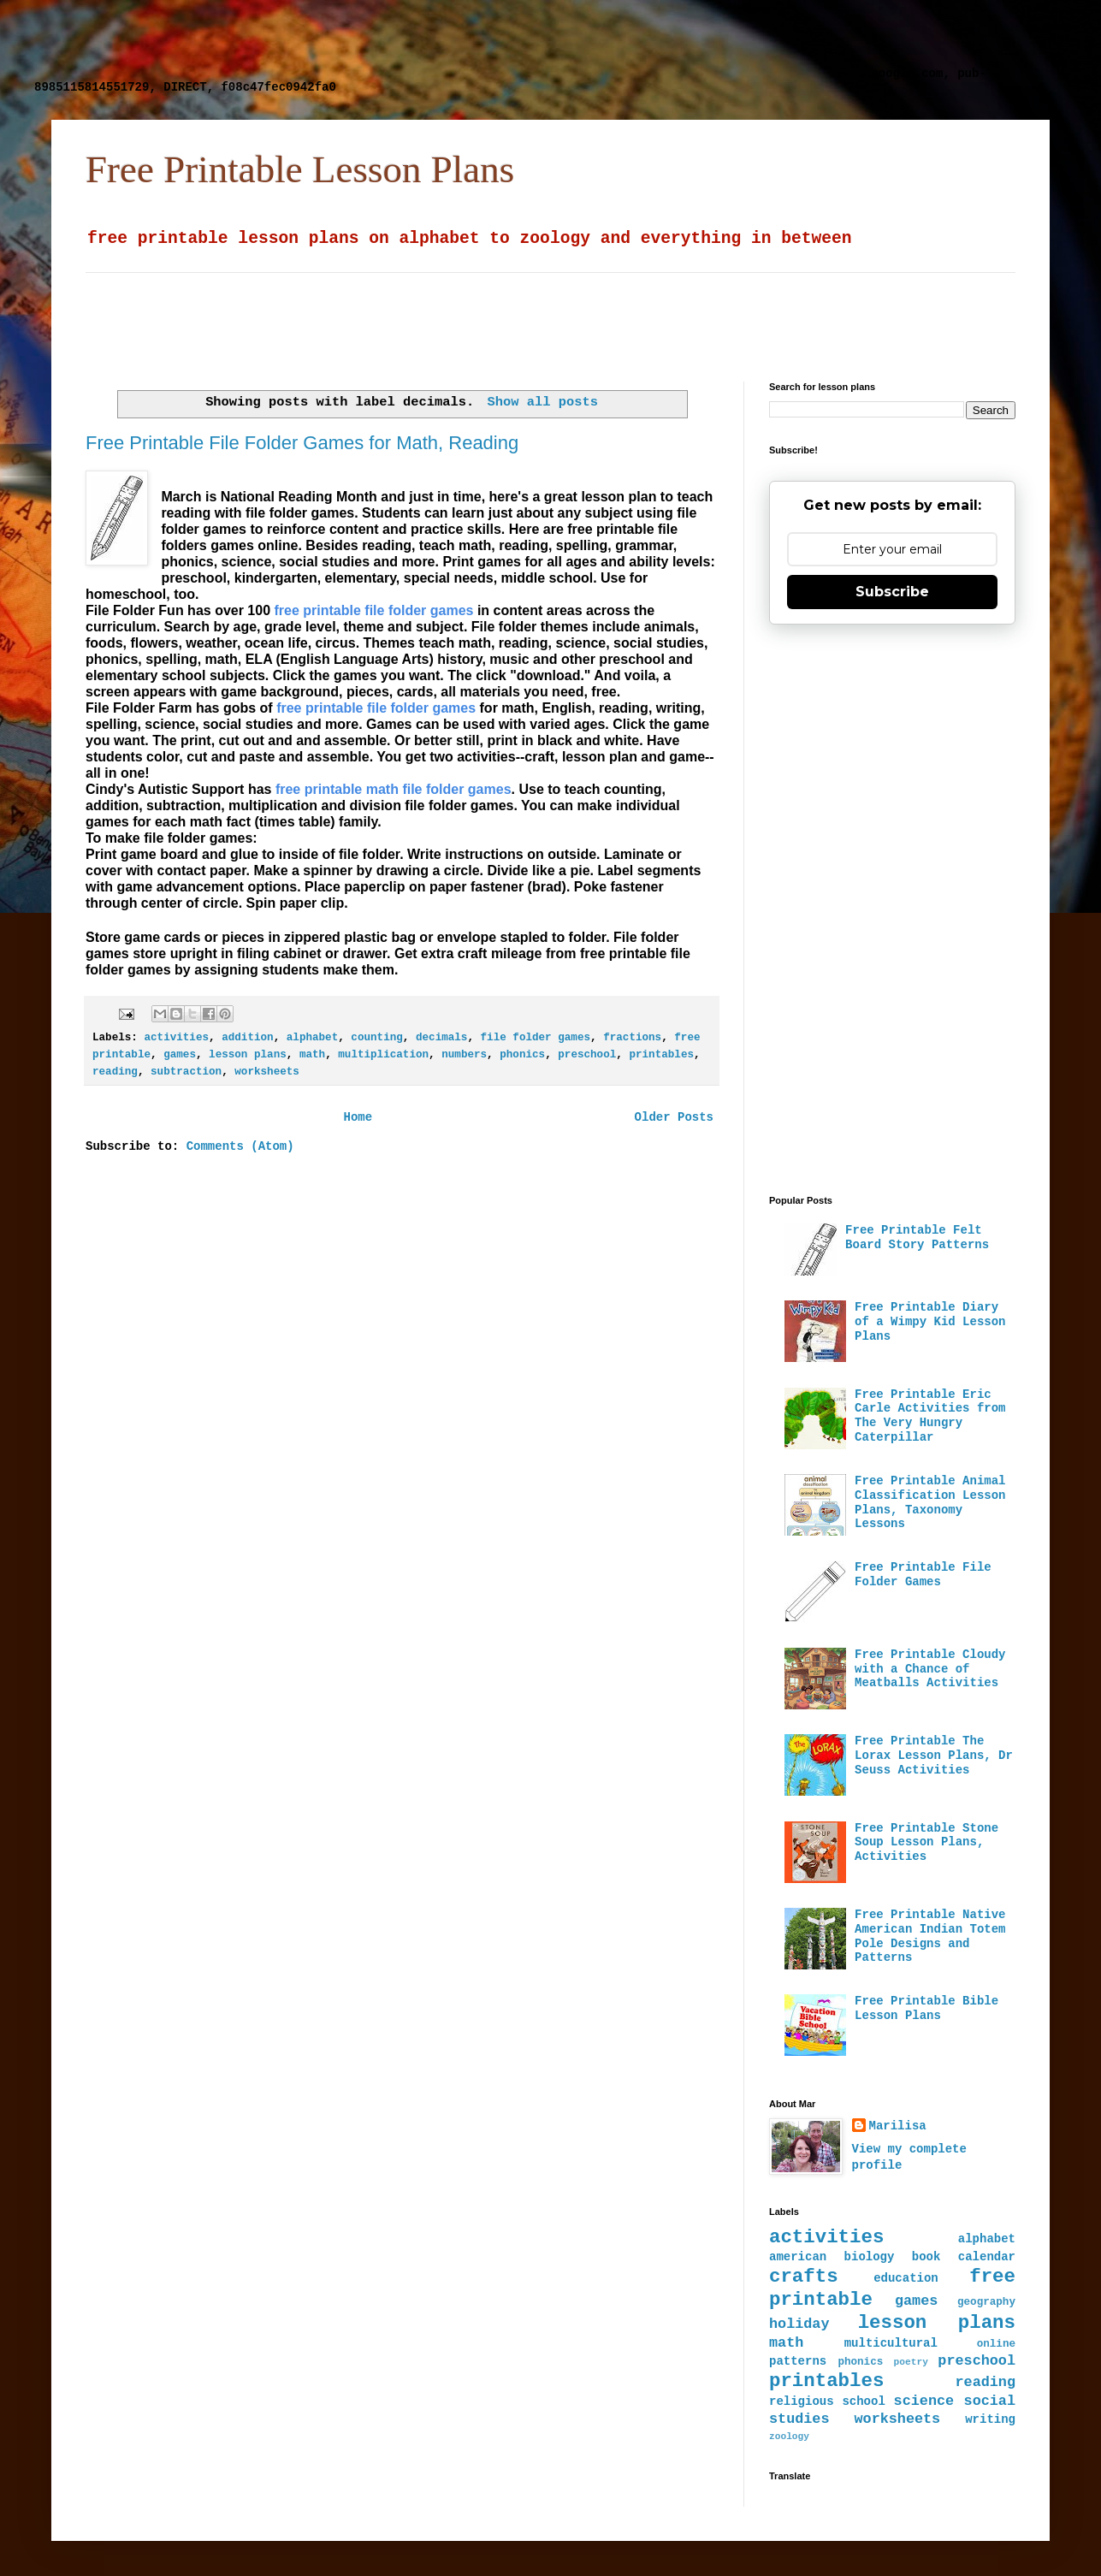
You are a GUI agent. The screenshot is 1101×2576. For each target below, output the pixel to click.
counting (376, 1038)
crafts (803, 2276)
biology (869, 2257)
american (797, 2257)
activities (176, 1038)
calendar (986, 2257)
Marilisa (897, 2126)
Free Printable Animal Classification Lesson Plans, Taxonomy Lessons (930, 1502)
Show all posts (543, 402)
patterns (797, 2361)
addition (247, 1038)
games (179, 1055)
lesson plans (248, 1055)
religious (801, 2401)
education (905, 2278)
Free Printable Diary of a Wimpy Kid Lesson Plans (930, 1321)
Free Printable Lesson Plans (300, 169)
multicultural (891, 2343)
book (926, 2257)
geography (986, 2302)
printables (661, 1055)
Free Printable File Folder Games (923, 1574)
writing (990, 2419)
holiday (799, 2324)
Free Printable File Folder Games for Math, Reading (302, 442)
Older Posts (674, 1117)
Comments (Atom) (240, 1146)
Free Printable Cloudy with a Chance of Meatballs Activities (930, 1669)
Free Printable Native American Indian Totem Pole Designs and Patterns (930, 1936)
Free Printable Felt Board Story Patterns (917, 1237)
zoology (789, 2436)
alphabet (312, 1038)
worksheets (266, 1072)
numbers (464, 1055)
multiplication (383, 1055)
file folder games (535, 1038)
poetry (911, 2362)
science (924, 2401)
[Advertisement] (449, 38)
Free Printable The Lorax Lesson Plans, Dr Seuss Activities (934, 1755)
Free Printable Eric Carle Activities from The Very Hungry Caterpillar (930, 1416)
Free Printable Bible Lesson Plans (926, 2008)
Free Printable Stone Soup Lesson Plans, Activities (926, 1842)
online (996, 2344)
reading (115, 1072)
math (312, 1055)
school (863, 2401)
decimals (441, 1038)
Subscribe (892, 591)
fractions (632, 1038)
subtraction (186, 1072)
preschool (587, 1055)
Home (357, 1117)
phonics (522, 1055)
